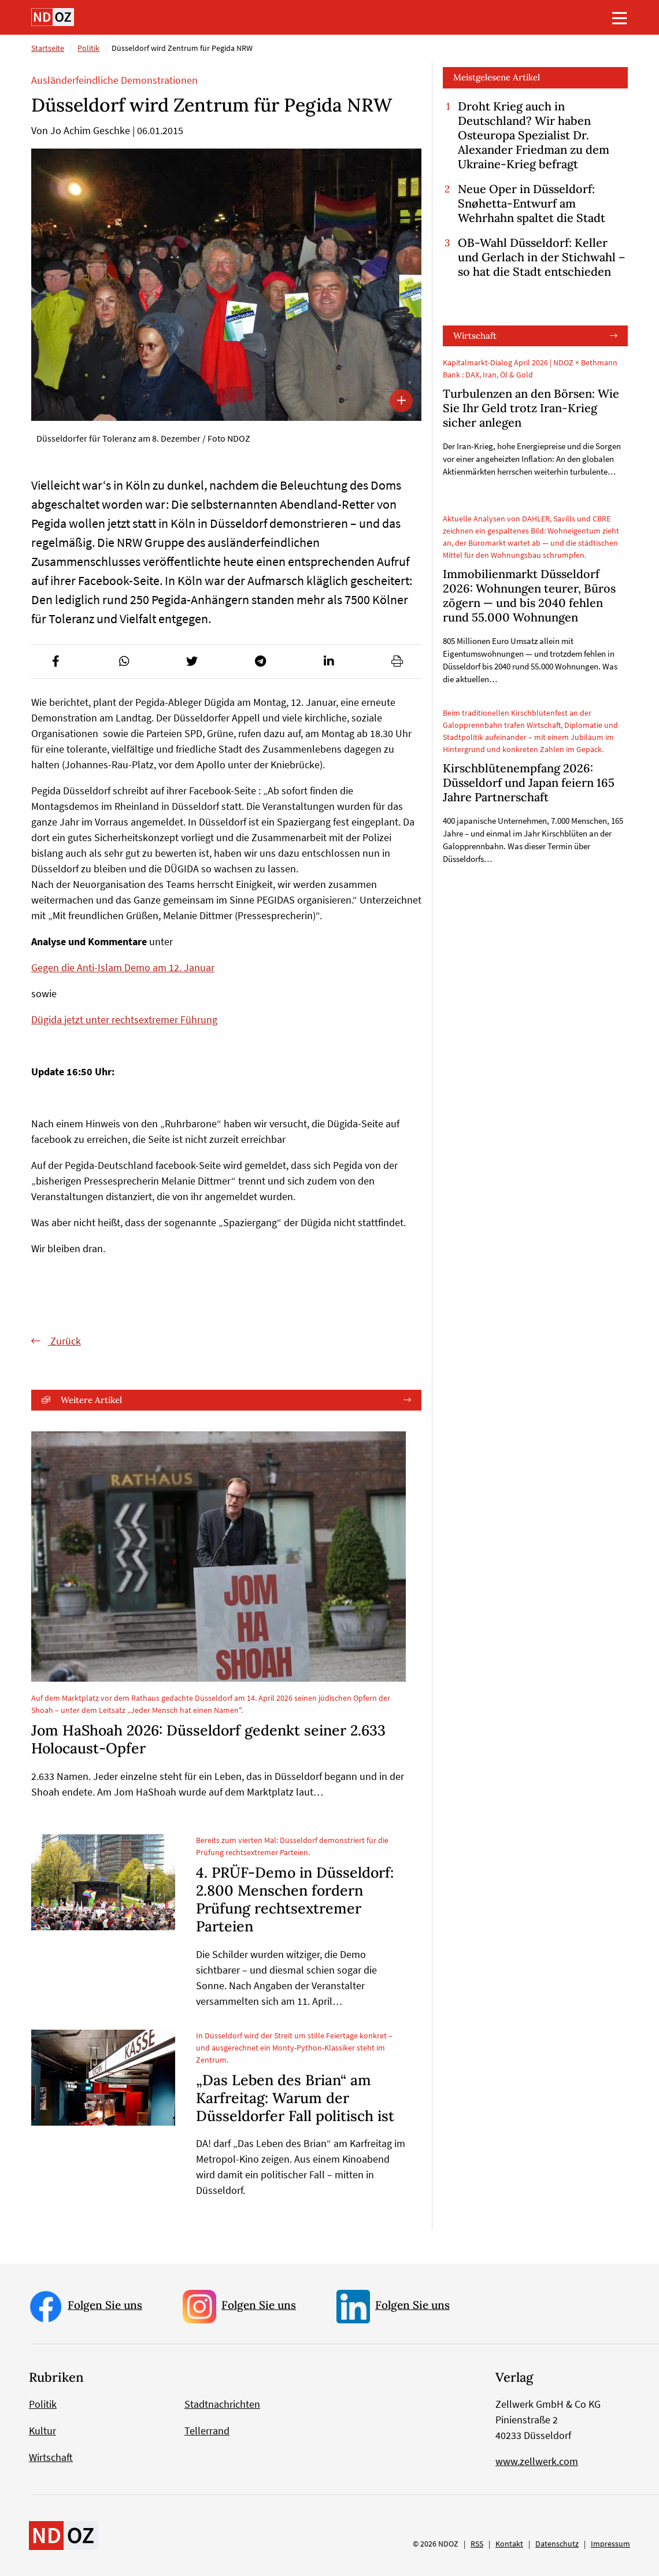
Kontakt (509, 2543)
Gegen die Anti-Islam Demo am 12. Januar (122, 967)
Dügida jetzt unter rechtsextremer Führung (124, 1019)
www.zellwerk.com (536, 2461)
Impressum (610, 2543)
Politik (88, 48)
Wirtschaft (475, 335)
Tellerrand (206, 2430)
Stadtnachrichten (222, 2404)
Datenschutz (557, 2543)
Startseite (47, 48)
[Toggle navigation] (620, 18)
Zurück (64, 1341)
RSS (477, 2543)
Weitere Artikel (91, 1399)
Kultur (42, 2430)
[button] (55, 661)
